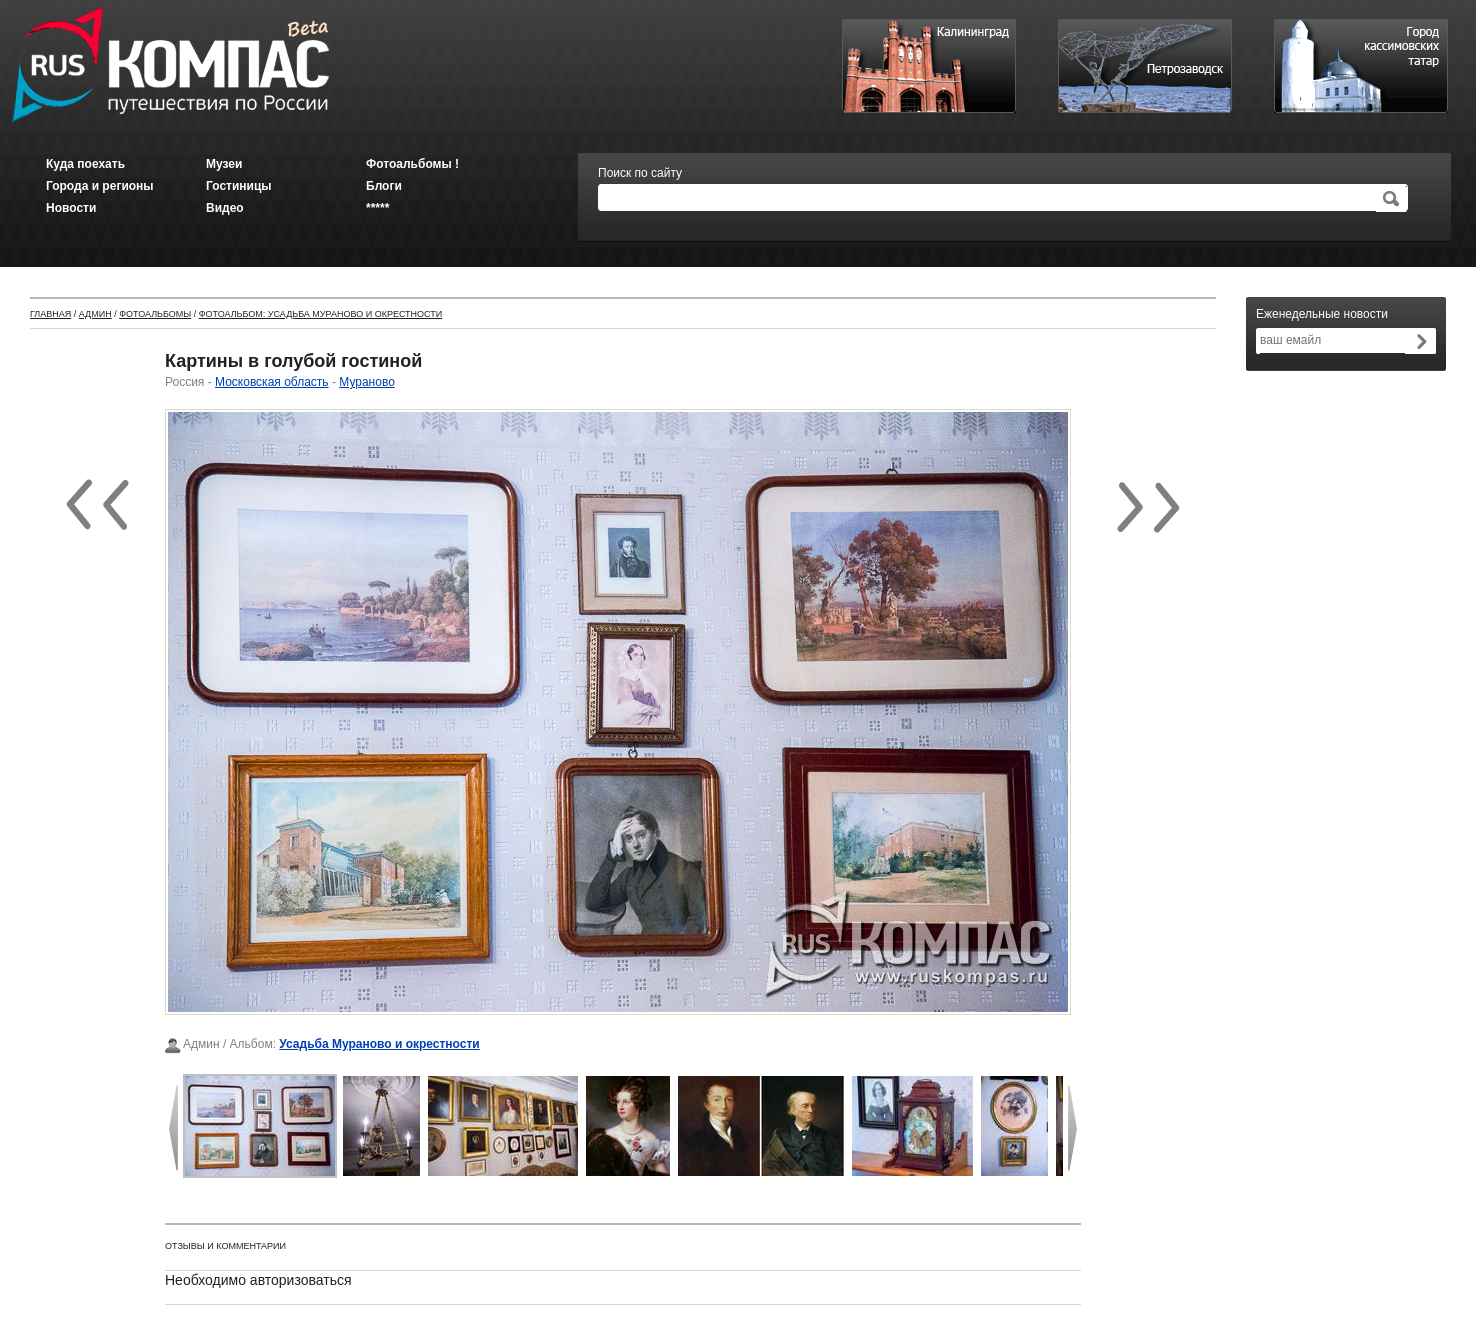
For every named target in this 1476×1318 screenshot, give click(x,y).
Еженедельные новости (1322, 314)
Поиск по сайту (640, 173)
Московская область (272, 382)
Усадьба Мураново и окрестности (379, 1044)
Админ (95, 314)
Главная (50, 314)
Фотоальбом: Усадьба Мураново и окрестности (321, 314)
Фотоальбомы (155, 314)
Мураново (367, 382)
